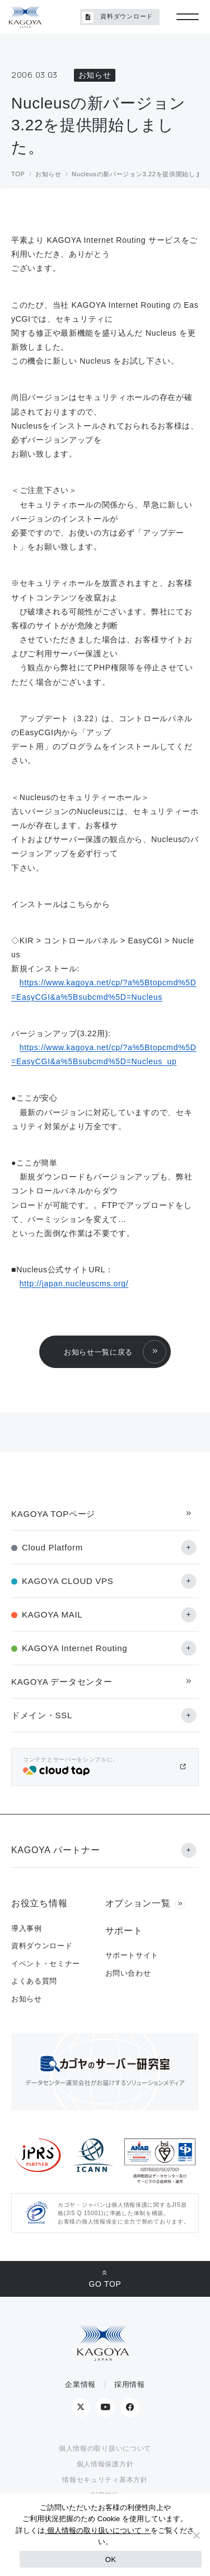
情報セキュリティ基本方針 (104, 2480)
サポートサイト (132, 1955)
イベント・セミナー (45, 1963)
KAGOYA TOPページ (53, 1514)
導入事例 (26, 1928)
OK (110, 2559)
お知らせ (26, 1999)
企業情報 (80, 2384)
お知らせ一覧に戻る (98, 1352)
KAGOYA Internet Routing (74, 1648)
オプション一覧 (138, 1903)
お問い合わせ (128, 1973)
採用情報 (129, 2384)
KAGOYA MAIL (52, 1614)
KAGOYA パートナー (55, 1850)
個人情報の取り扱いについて (105, 2448)
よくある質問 (34, 1981)
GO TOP (104, 2283)
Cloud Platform (52, 1547)
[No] (196, 2535)
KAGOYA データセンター (61, 1681)
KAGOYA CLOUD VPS (67, 1581)
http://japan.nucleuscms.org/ (74, 1283)
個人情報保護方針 (105, 2464)
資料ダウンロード (117, 17)
